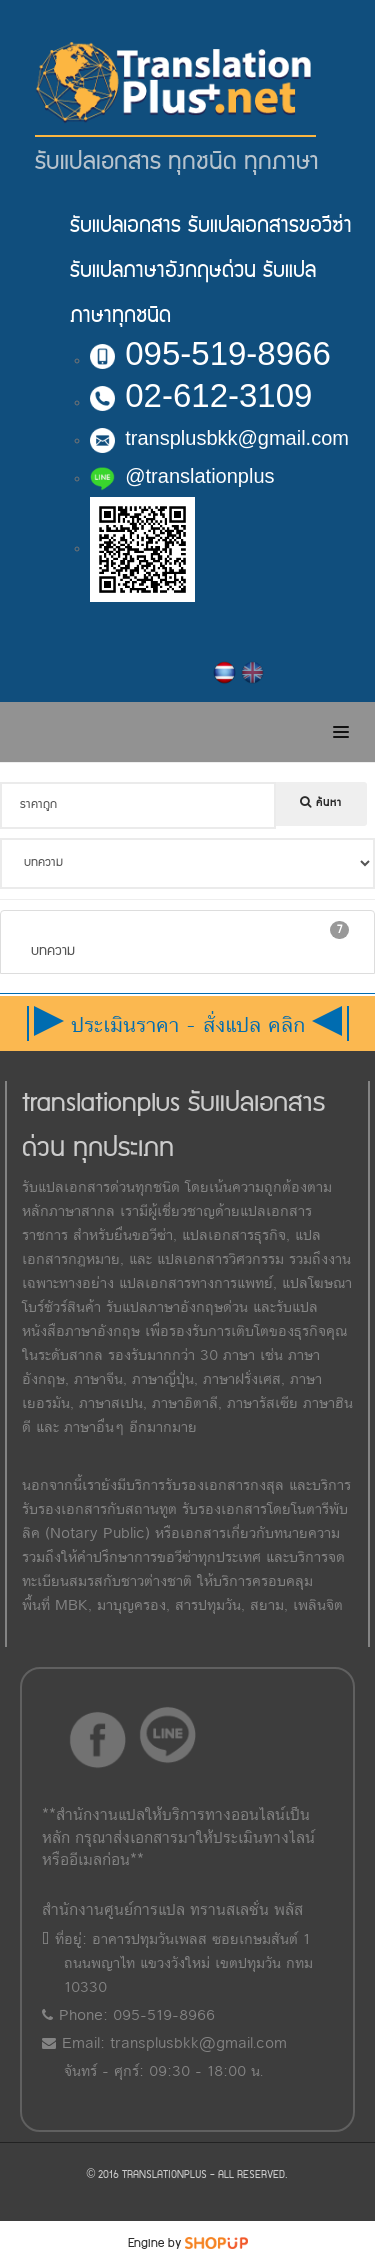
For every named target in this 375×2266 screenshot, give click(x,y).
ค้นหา (321, 803)
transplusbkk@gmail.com (219, 438)
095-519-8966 (210, 353)
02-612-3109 (201, 395)
